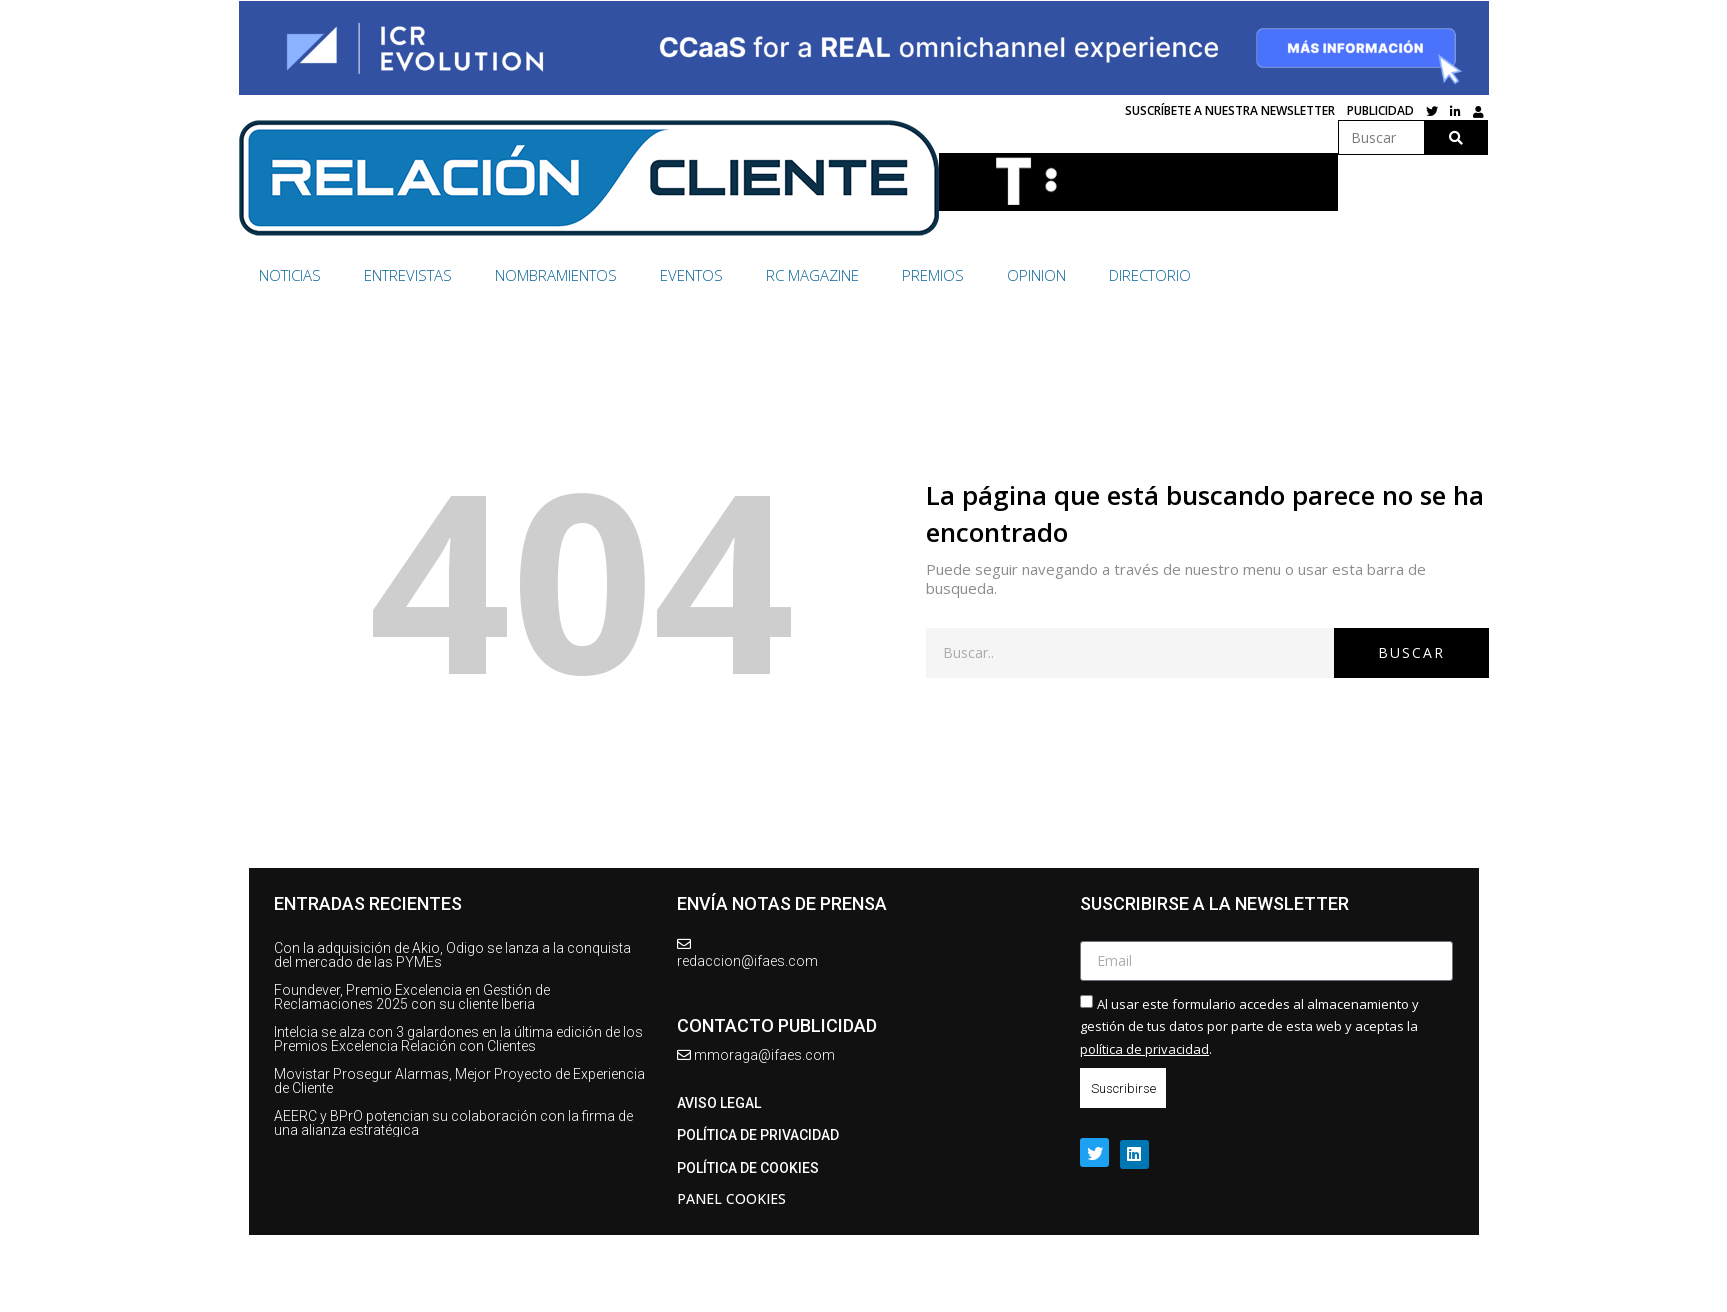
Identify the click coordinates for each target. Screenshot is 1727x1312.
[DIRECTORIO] (1150, 275)
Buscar (1411, 652)
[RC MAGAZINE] (824, 275)
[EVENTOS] (703, 275)
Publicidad (1380, 110)
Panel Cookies (731, 1198)
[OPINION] (1048, 275)
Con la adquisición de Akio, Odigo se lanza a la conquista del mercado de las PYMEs (452, 955)
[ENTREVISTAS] (419, 275)
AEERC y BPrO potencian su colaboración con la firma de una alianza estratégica (453, 1123)
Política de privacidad (758, 1135)
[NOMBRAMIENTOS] (567, 275)
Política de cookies (748, 1168)
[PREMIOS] (944, 275)
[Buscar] (1455, 137)
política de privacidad (1144, 1049)
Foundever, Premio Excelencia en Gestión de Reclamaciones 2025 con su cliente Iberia (412, 997)
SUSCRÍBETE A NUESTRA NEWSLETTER (1230, 110)
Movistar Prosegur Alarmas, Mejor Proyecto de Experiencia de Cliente (459, 1081)
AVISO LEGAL (719, 1103)
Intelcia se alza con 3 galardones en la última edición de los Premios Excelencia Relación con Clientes (458, 1039)
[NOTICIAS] (301, 275)
